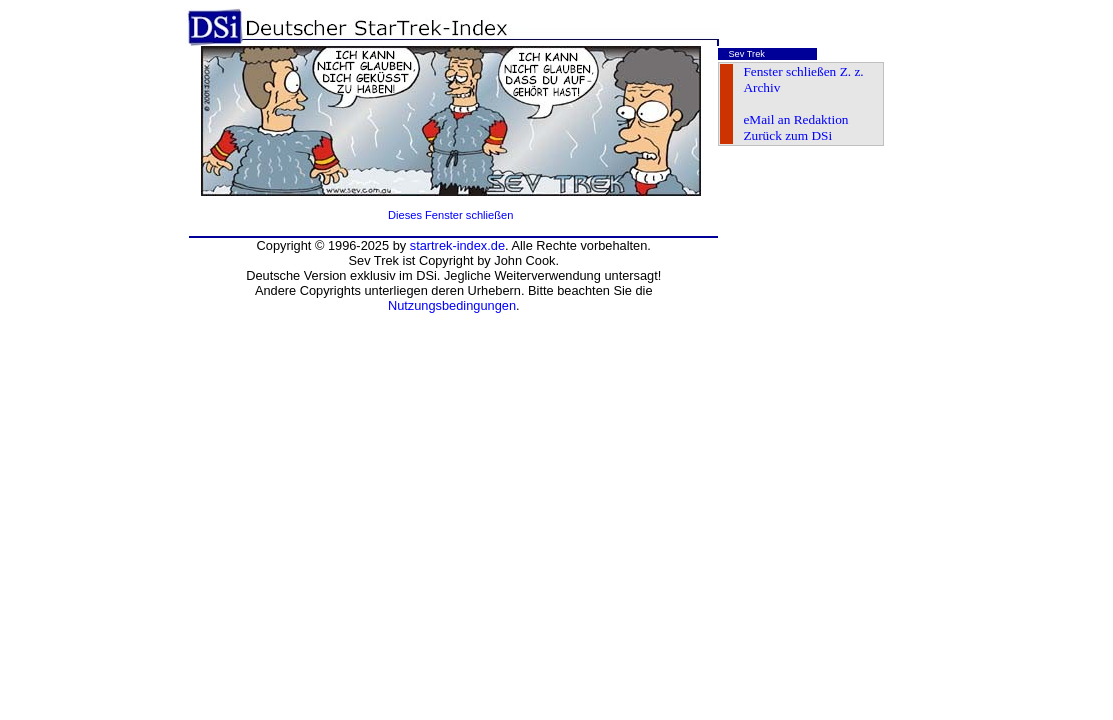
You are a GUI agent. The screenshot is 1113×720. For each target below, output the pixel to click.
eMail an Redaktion (795, 119)
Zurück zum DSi (787, 135)
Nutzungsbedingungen (452, 305)
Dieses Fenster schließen (450, 215)
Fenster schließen (789, 71)
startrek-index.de (457, 245)
